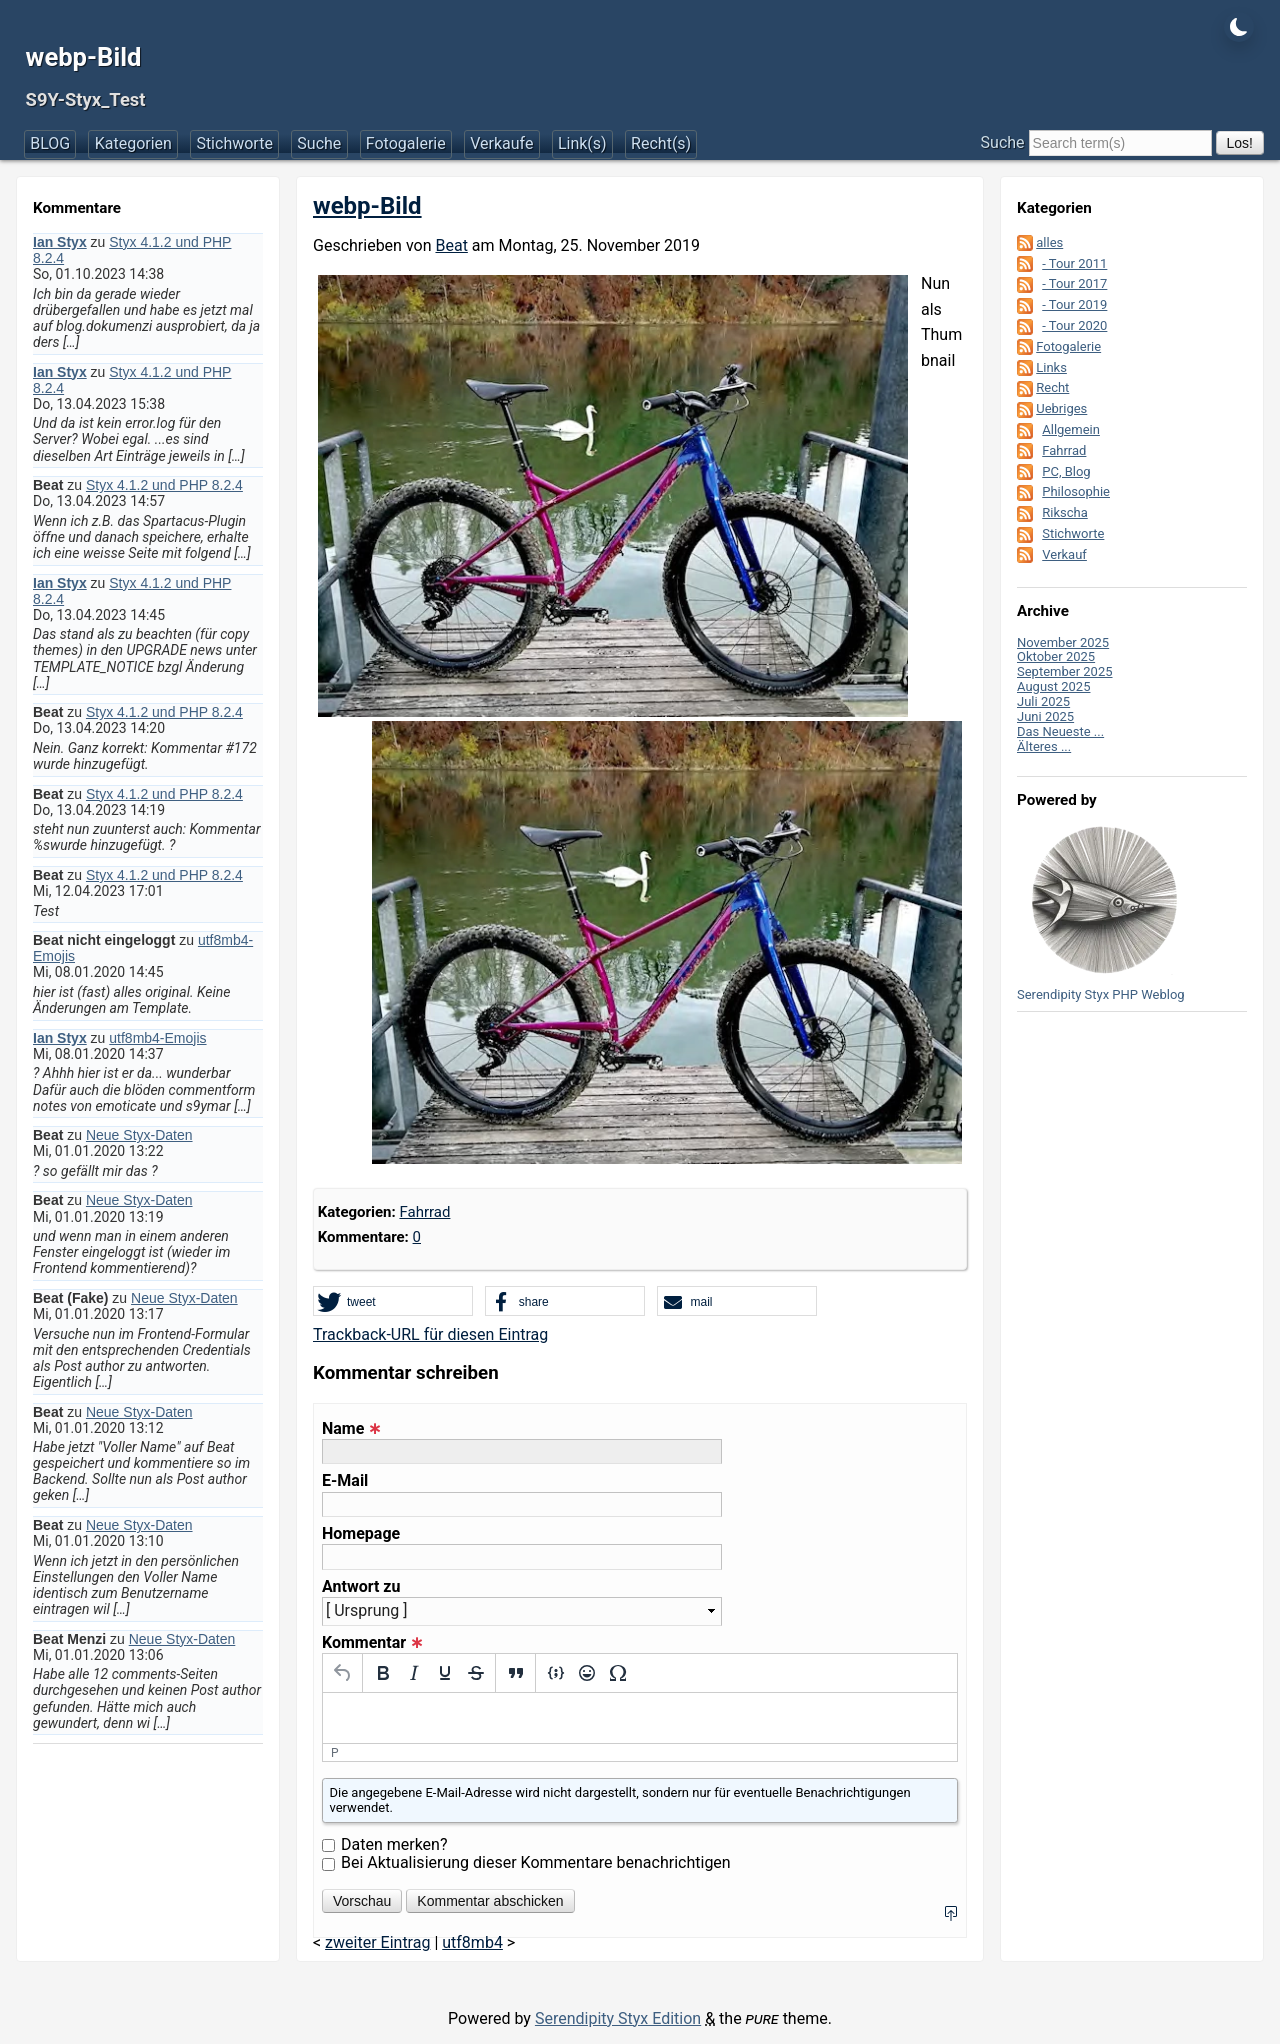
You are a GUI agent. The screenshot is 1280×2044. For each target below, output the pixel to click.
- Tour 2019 (1074, 304)
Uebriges (1061, 408)
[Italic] (413, 1673)
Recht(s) (661, 143)
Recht (1052, 387)
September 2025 (1065, 671)
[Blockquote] (515, 1673)
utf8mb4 (472, 1942)
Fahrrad (424, 1212)
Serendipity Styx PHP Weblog (1101, 994)
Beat (451, 245)
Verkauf (1064, 554)
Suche (319, 143)
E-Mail (345, 1481)
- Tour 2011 (1074, 263)
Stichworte (234, 143)
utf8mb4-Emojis (157, 1038)
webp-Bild (84, 57)
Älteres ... (1044, 746)
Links (1051, 367)
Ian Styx (60, 242)
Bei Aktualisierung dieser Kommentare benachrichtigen (536, 1862)
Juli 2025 (1043, 701)
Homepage (361, 1534)
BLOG (50, 143)
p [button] (335, 1753)
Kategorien (133, 143)
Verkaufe (501, 143)
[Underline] (444, 1673)
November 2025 (1063, 642)
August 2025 (1053, 686)
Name (351, 1429)
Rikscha (1065, 512)
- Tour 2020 (1074, 325)
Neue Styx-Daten (139, 1135)
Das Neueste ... (1060, 731)
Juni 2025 (1045, 716)
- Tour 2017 (1074, 283)
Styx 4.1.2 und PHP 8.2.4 (164, 485)
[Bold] (382, 1673)
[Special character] (617, 1673)
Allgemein (1071, 429)
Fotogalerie (406, 143)
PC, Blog (1066, 471)
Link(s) (582, 143)
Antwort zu (361, 1587)
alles (1049, 242)
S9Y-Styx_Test (86, 99)
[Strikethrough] (475, 1673)
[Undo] (342, 1673)
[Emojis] (586, 1673)
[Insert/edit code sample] (555, 1673)
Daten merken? (394, 1844)
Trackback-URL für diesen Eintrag (430, 1334)
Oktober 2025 (1056, 656)
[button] (393, 1302)
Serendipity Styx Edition (618, 2018)
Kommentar (372, 1643)
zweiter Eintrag (377, 1942)
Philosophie (1076, 491)
